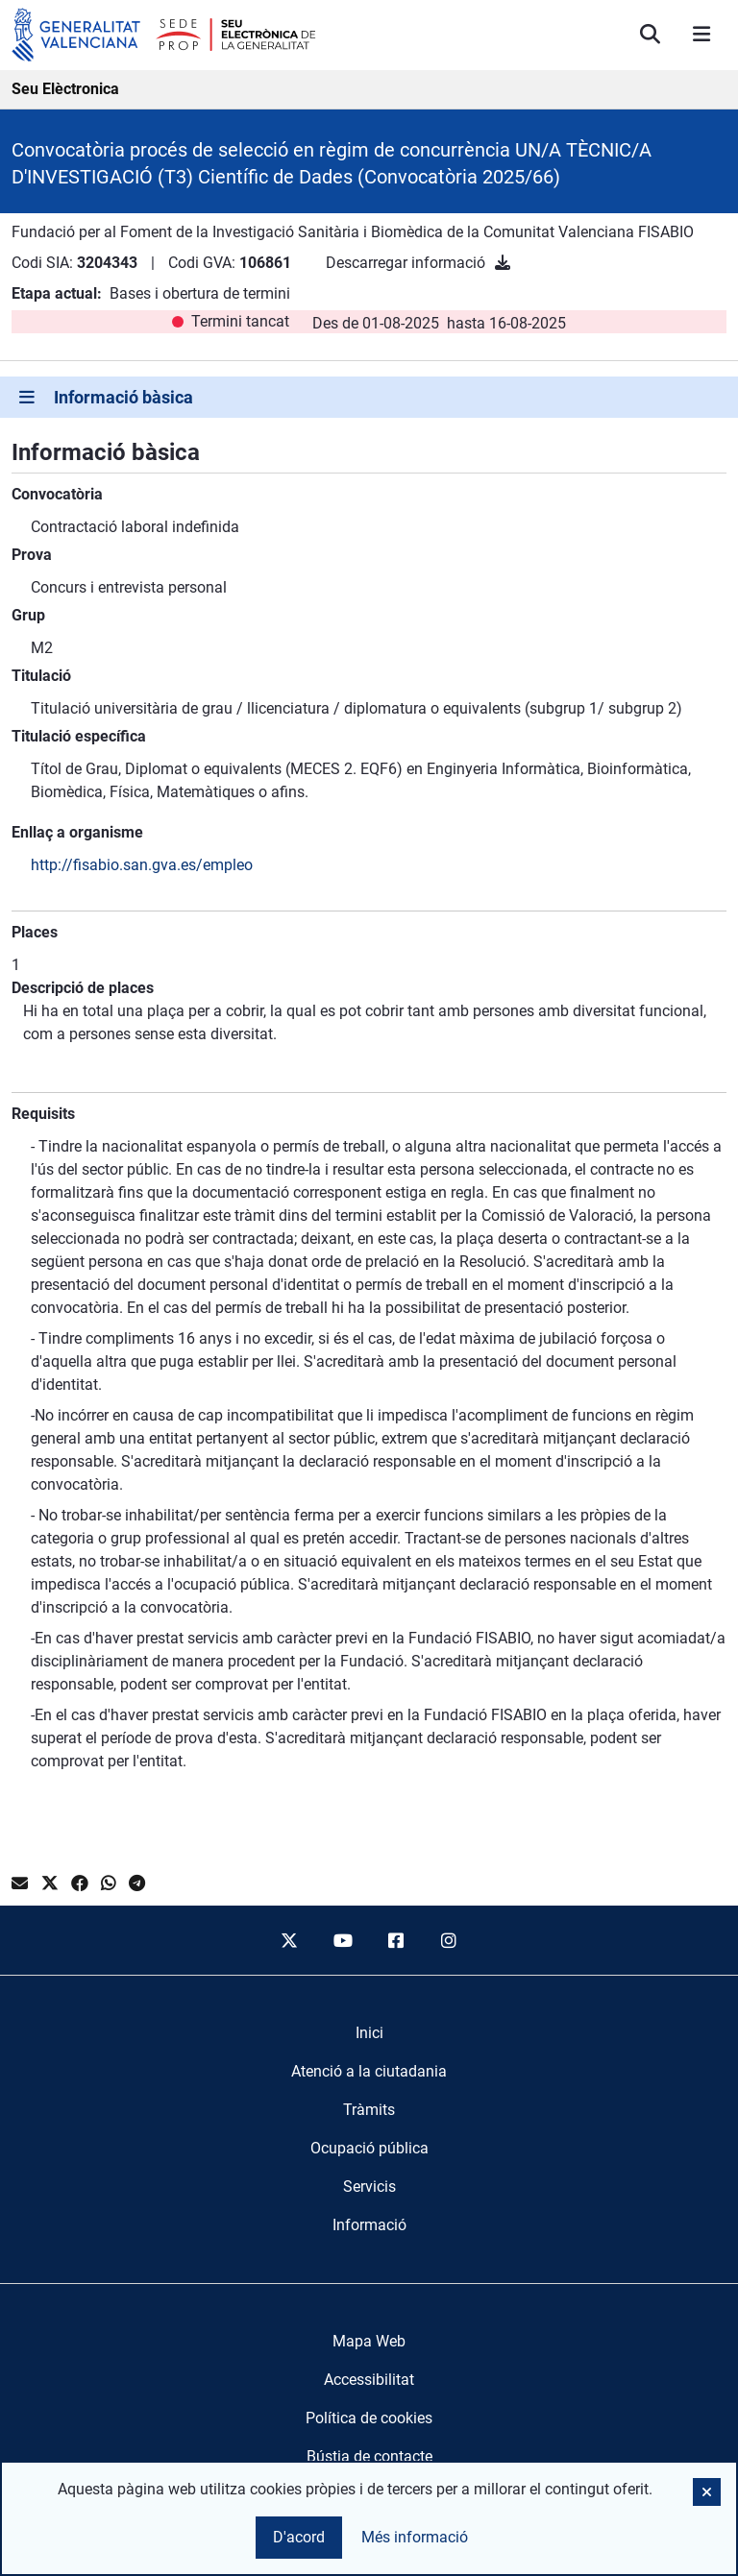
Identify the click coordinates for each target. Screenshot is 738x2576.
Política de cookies (369, 2418)
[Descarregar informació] (502, 263)
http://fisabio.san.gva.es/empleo (142, 865)
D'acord (299, 2537)
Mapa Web (369, 2341)
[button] (707, 2492)
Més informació (414, 2537)
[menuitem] (369, 2033)
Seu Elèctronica (65, 89)
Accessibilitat (369, 2379)
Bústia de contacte (369, 2456)
